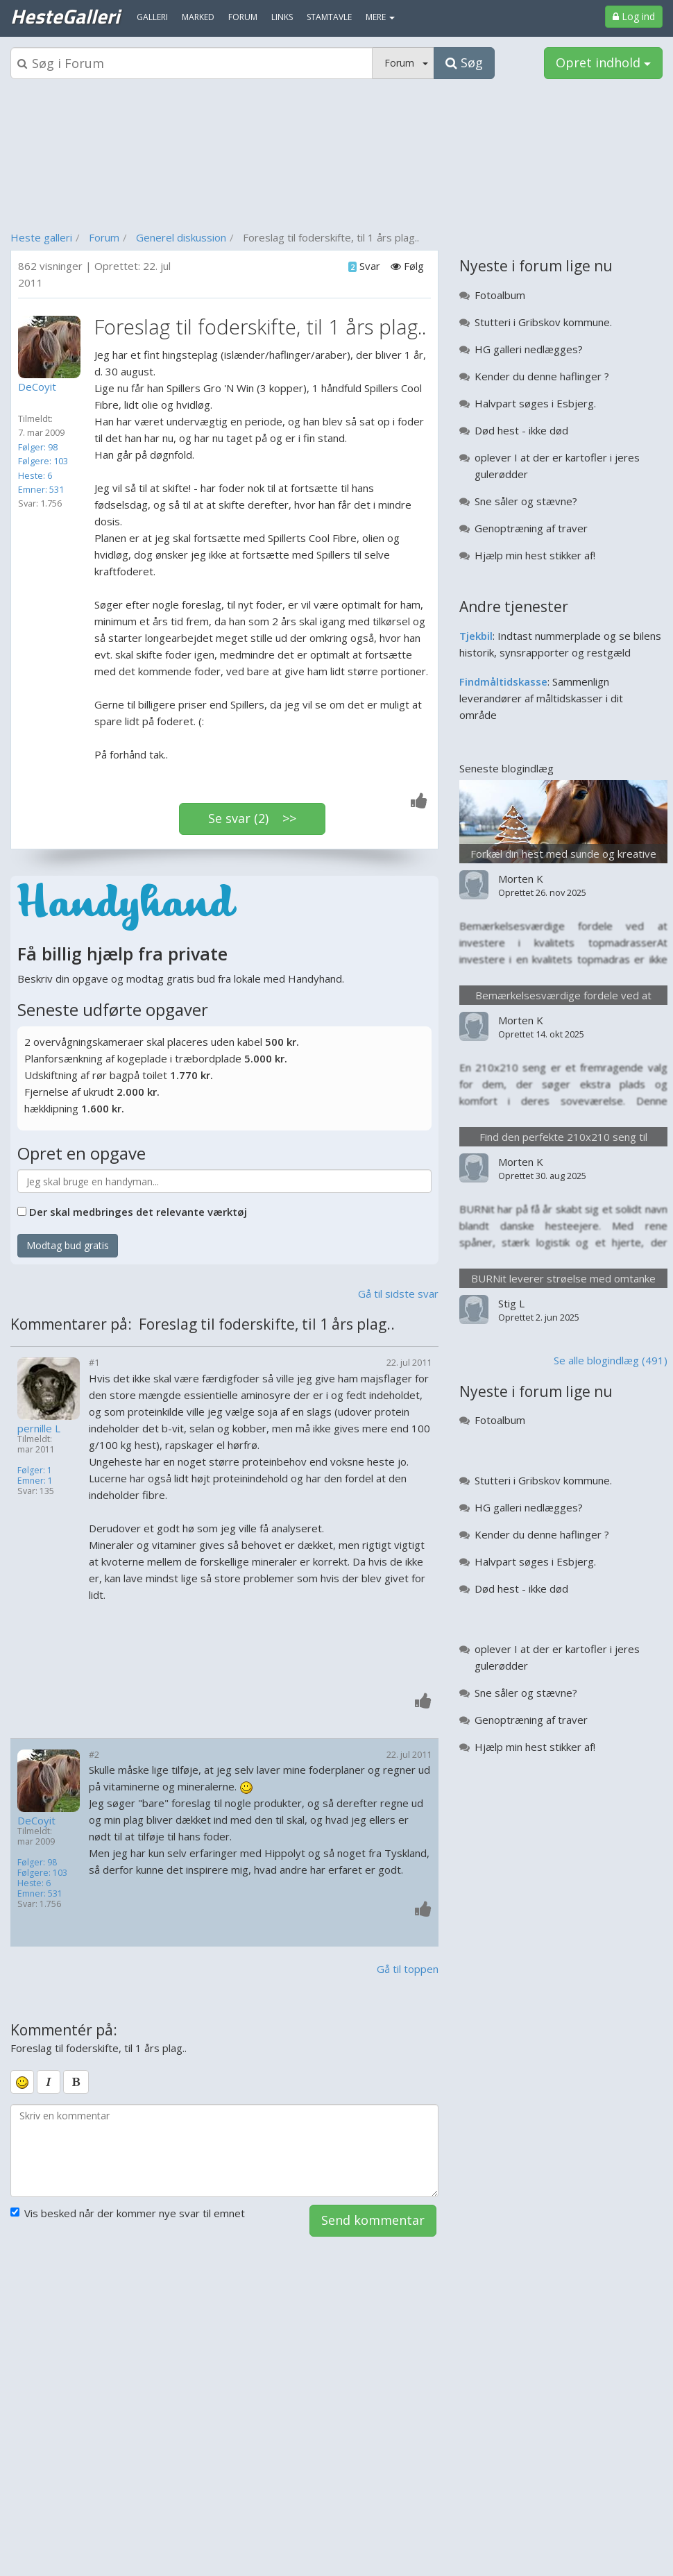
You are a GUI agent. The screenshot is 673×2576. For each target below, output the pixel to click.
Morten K (520, 879)
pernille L (38, 1428)
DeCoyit (36, 1820)
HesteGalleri (64, 16)
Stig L (511, 1303)
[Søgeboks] (191, 63)
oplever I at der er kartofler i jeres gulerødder (557, 465)
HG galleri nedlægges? (529, 349)
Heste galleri (41, 237)
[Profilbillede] (52, 347)
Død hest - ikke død (521, 430)
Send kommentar (373, 2220)
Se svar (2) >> (252, 818)
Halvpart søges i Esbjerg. (535, 403)
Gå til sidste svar (398, 1293)
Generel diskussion (181, 237)
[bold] (76, 2082)
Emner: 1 (35, 1480)
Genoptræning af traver (531, 528)
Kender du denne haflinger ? (542, 376)
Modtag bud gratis (67, 1245)
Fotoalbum (500, 295)
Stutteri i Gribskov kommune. (543, 322)
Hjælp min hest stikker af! (535, 555)
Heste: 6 (35, 475)
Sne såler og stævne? (526, 501)
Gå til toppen (407, 1969)
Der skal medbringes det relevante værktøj (138, 1212)
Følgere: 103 (43, 461)
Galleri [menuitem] (152, 17)
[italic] (48, 2082)
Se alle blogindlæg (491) (610, 1360)
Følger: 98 (38, 447)
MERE (380, 17)
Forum (104, 237)
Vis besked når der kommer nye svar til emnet (127, 2213)
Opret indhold (603, 62)
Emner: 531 (41, 489)
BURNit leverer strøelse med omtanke (563, 1278)
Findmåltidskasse (503, 681)
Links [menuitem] (282, 17)
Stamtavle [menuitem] (329, 17)
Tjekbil (476, 636)
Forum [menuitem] (242, 17)
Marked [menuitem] (198, 17)
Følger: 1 (34, 1470)
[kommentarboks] (224, 2150)
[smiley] (22, 2082)
